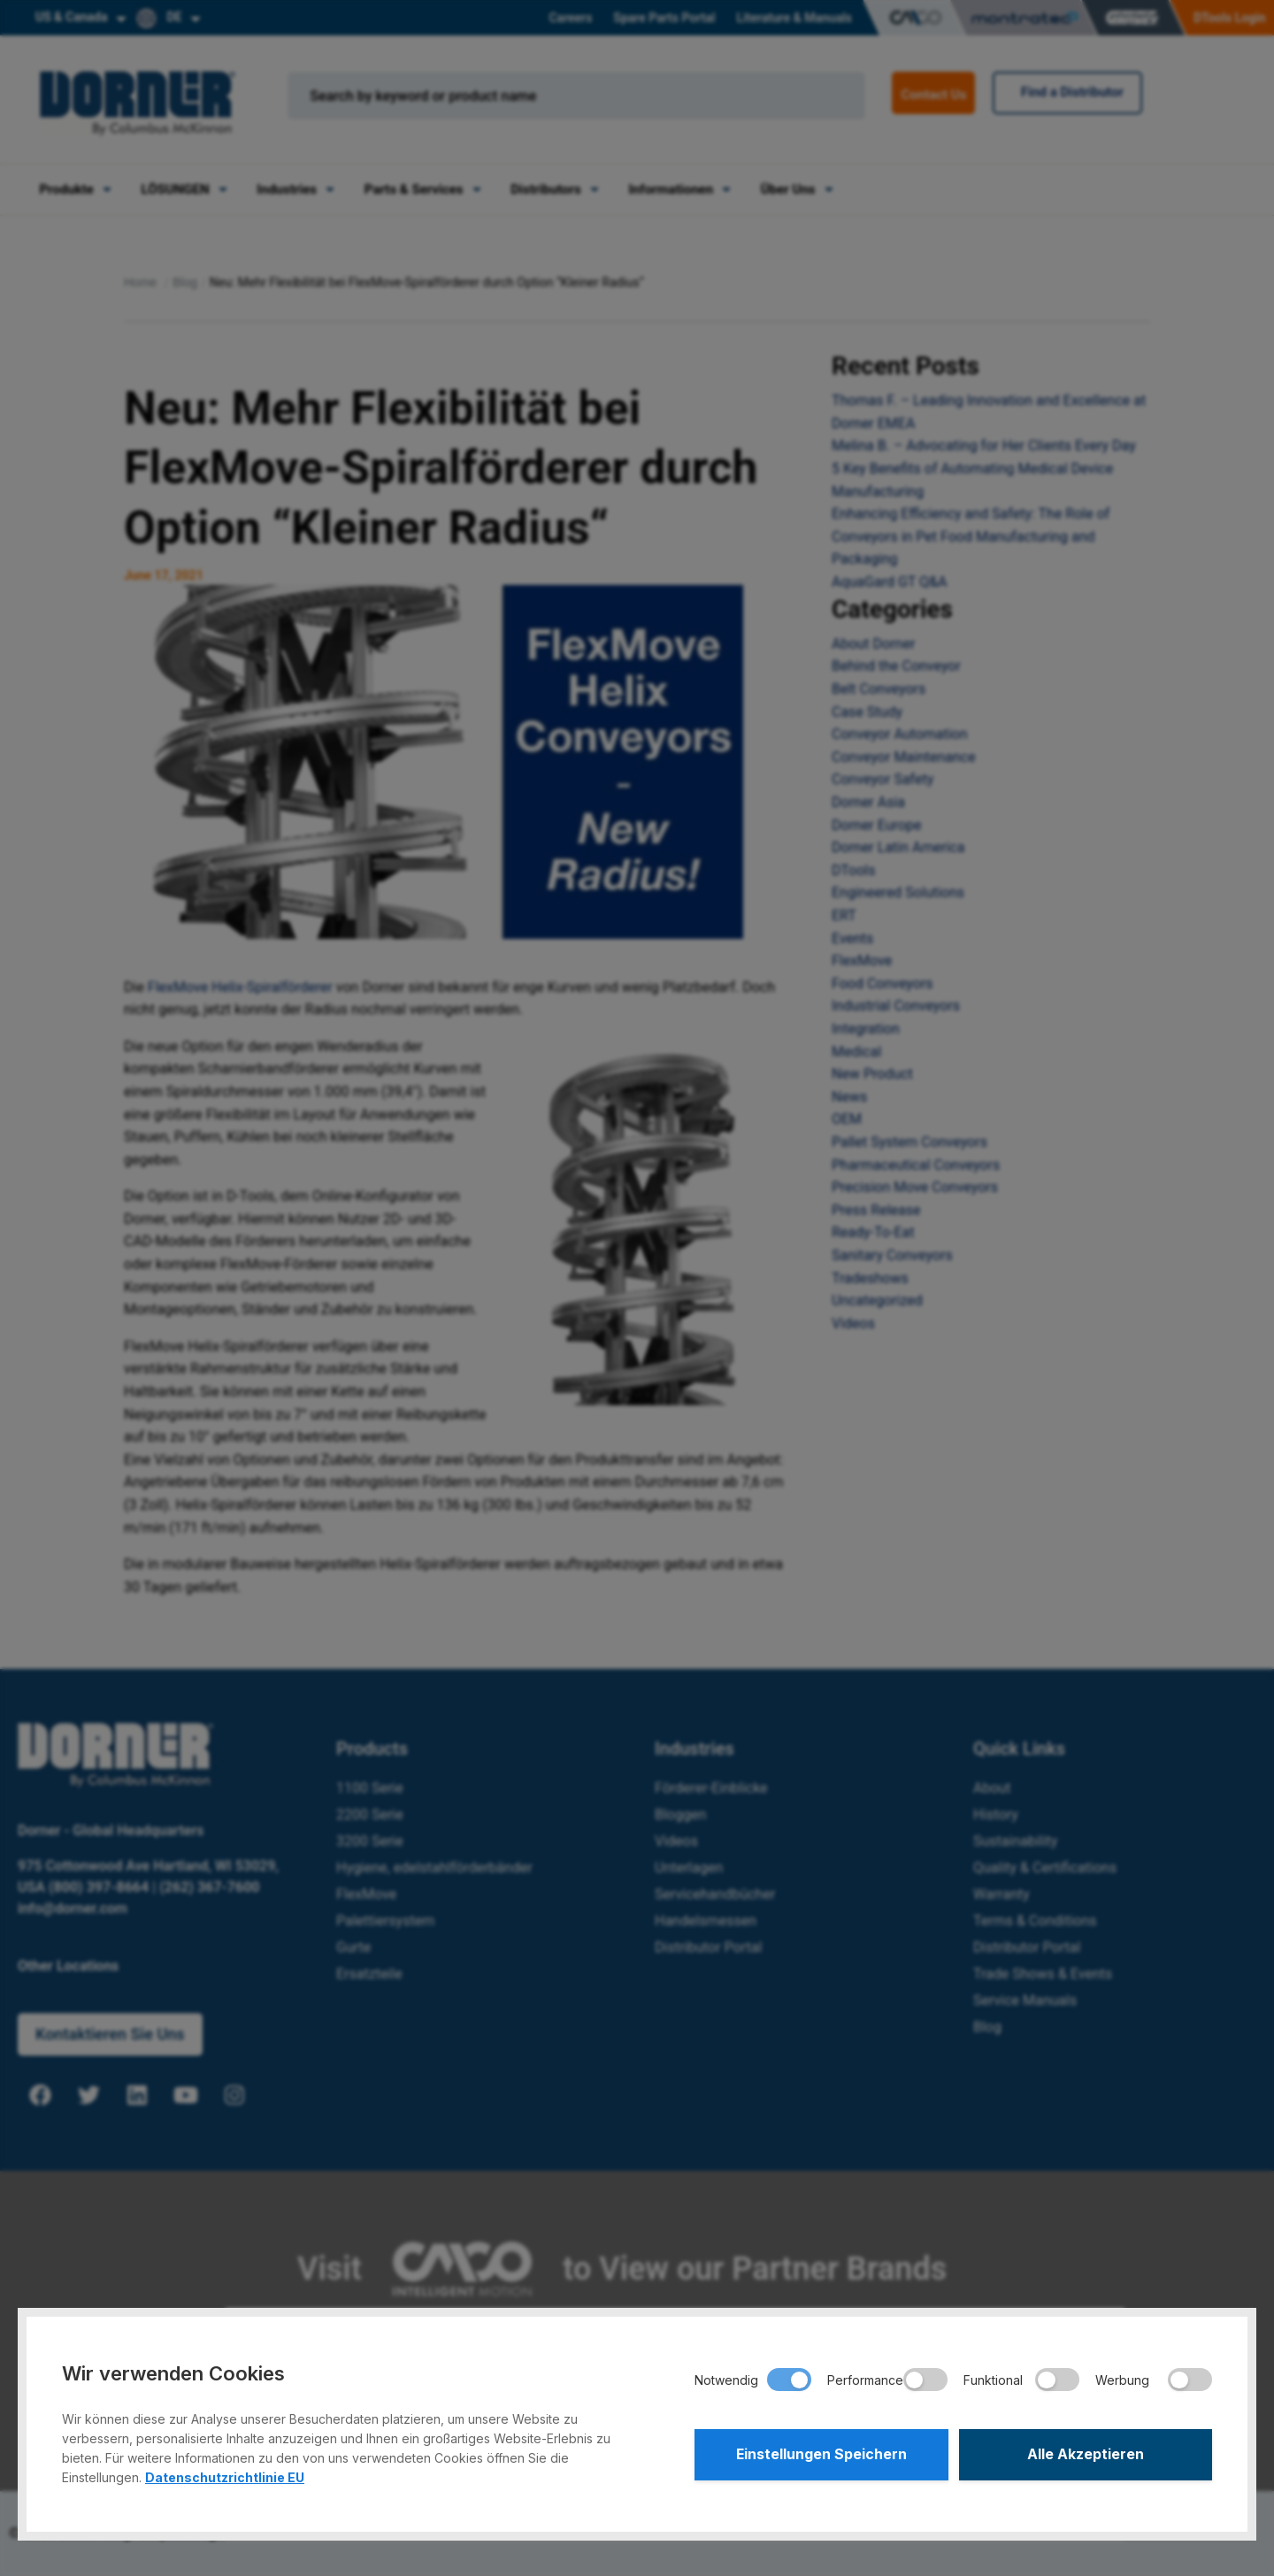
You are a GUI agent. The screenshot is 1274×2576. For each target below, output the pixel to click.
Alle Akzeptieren (1085, 2455)
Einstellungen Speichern (821, 2455)
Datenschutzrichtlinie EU (224, 2477)
